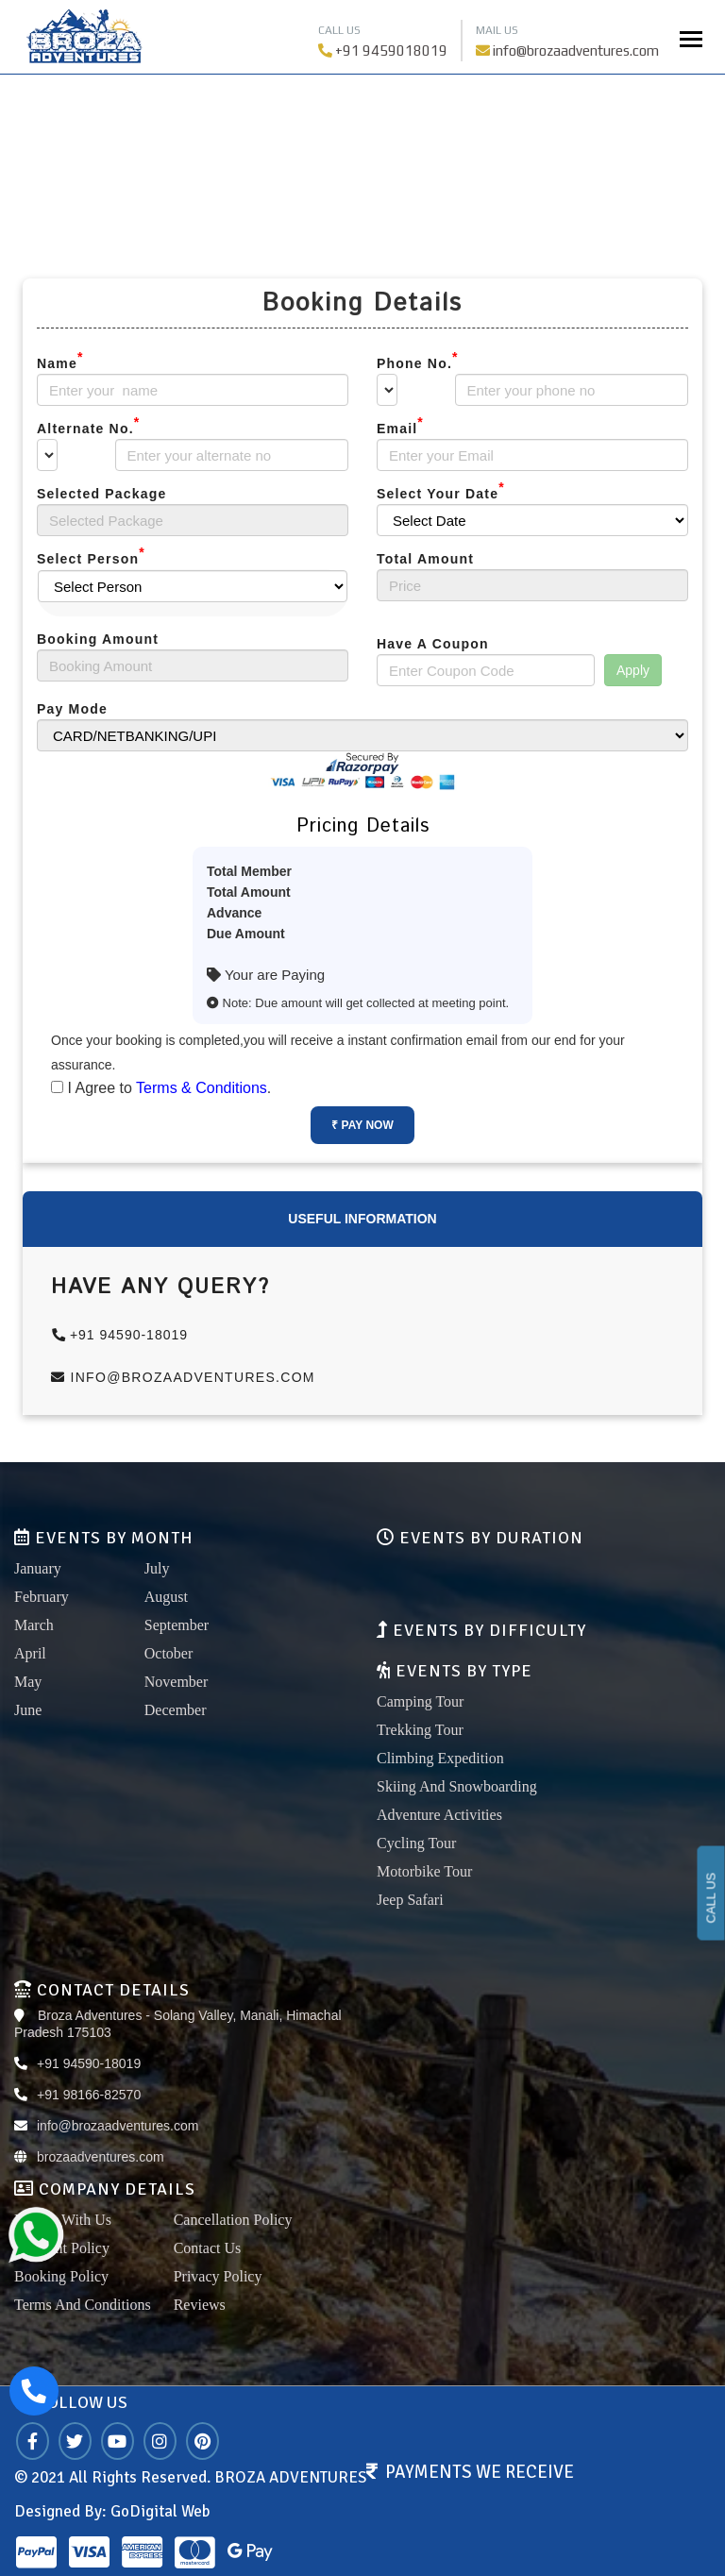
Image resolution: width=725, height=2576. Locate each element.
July (157, 1568)
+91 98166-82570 (89, 2094)
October (169, 1653)
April (30, 1653)
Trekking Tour (420, 1730)
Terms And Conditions (82, 2305)
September (176, 1625)
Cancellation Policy (233, 2220)
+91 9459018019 (391, 50)
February (41, 1597)
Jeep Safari (410, 1900)
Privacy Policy (218, 2276)
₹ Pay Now (362, 1125)
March (34, 1625)
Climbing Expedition (440, 1758)
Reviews (200, 2305)
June (28, 1710)
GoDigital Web (160, 2511)
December (175, 1710)
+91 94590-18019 (120, 1334)
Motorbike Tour (424, 1871)
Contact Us (208, 2248)
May (28, 1682)
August (166, 1597)
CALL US (711, 1898)
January (37, 1568)
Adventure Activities (439, 1815)
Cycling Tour (416, 1843)
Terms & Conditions (201, 1088)
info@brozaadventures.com (576, 50)
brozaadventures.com (100, 2156)
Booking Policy (61, 2276)
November (176, 1682)
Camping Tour (420, 1701)
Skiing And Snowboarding (457, 1786)
